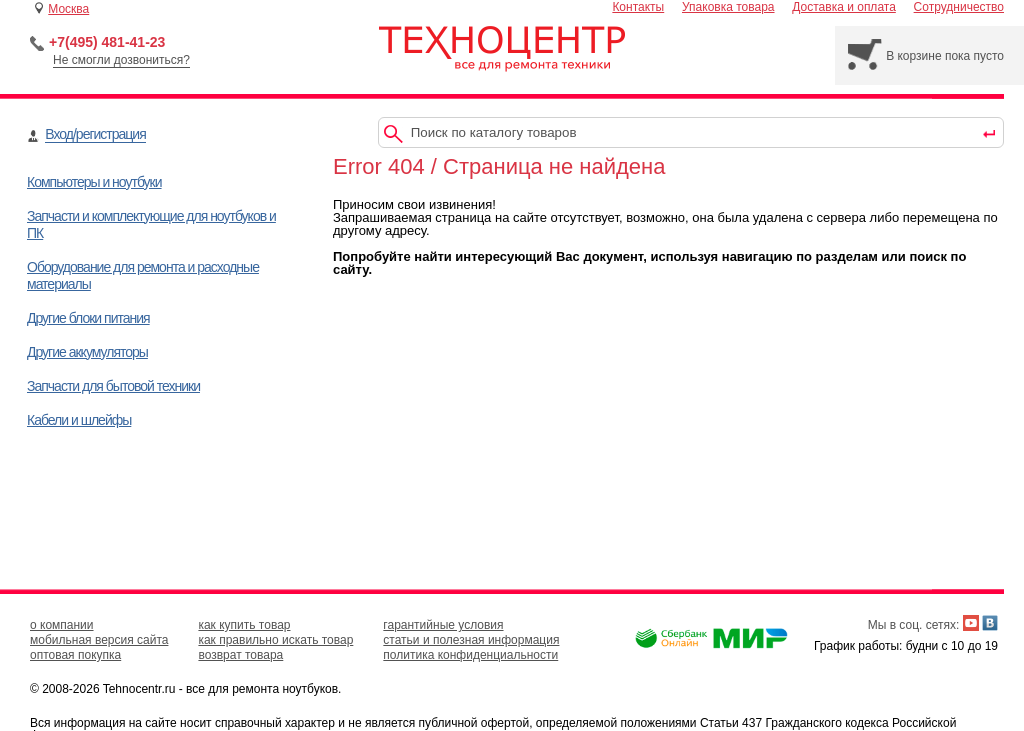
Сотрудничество (959, 7)
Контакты (638, 7)
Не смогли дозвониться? (121, 60)
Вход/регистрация (95, 134)
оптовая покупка (75, 655)
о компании (62, 625)
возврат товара (240, 655)
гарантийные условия (443, 625)
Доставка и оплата (844, 7)
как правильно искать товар (275, 640)
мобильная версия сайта (99, 640)
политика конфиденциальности (470, 655)
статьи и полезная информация (471, 640)
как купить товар (244, 625)
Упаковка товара (728, 7)
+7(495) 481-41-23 (107, 42)
